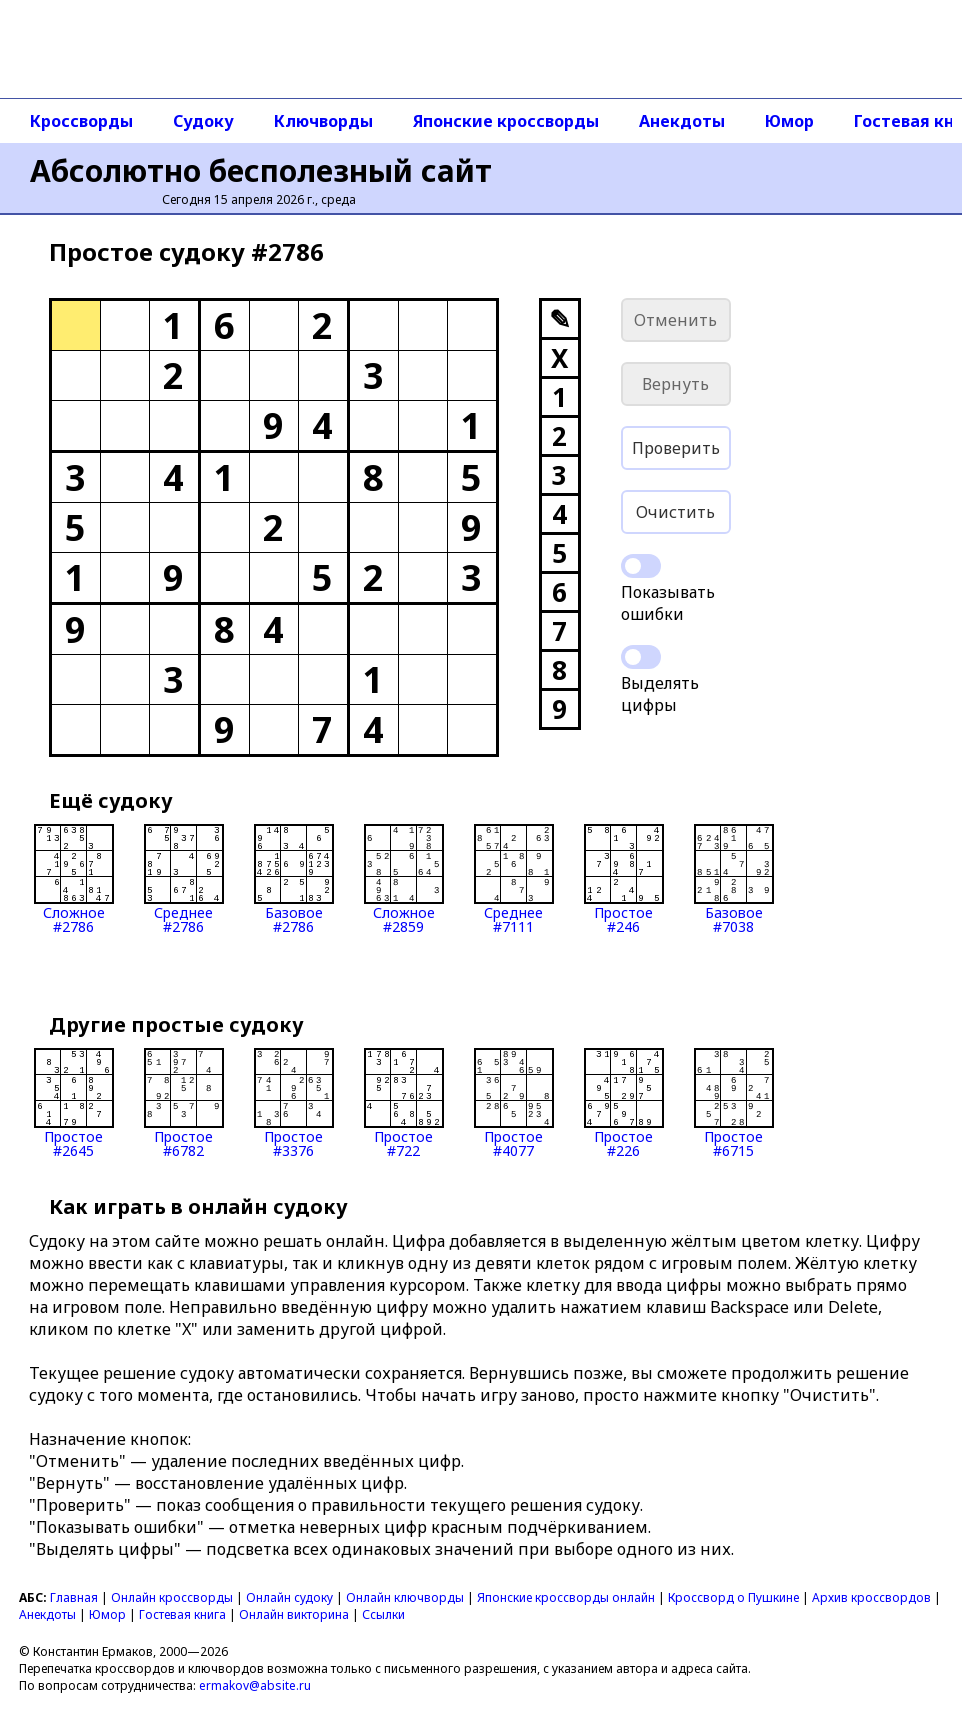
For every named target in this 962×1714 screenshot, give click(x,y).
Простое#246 (624, 879)
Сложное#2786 (74, 879)
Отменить (675, 320)
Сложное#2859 (404, 879)
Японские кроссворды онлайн (566, 1597)
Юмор (789, 121)
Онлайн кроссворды (172, 1597)
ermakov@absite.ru (255, 1685)
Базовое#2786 (294, 879)
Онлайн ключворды (405, 1597)
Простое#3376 (294, 1103)
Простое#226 (624, 1103)
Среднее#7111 (514, 879)
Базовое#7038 (734, 879)
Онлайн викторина (294, 1614)
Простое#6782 (184, 1103)
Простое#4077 (514, 1103)
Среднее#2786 (184, 879)
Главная (74, 1597)
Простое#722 (404, 1103)
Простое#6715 (734, 1103)
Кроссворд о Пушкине (733, 1597)
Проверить (676, 448)
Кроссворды (81, 121)
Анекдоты (682, 121)
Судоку (203, 121)
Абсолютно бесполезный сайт (261, 170)
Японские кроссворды (506, 121)
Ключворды (323, 121)
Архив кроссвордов (871, 1597)
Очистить (675, 512)
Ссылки (383, 1614)
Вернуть (675, 384)
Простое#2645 (74, 1103)
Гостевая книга (182, 1614)
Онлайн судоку (289, 1597)
